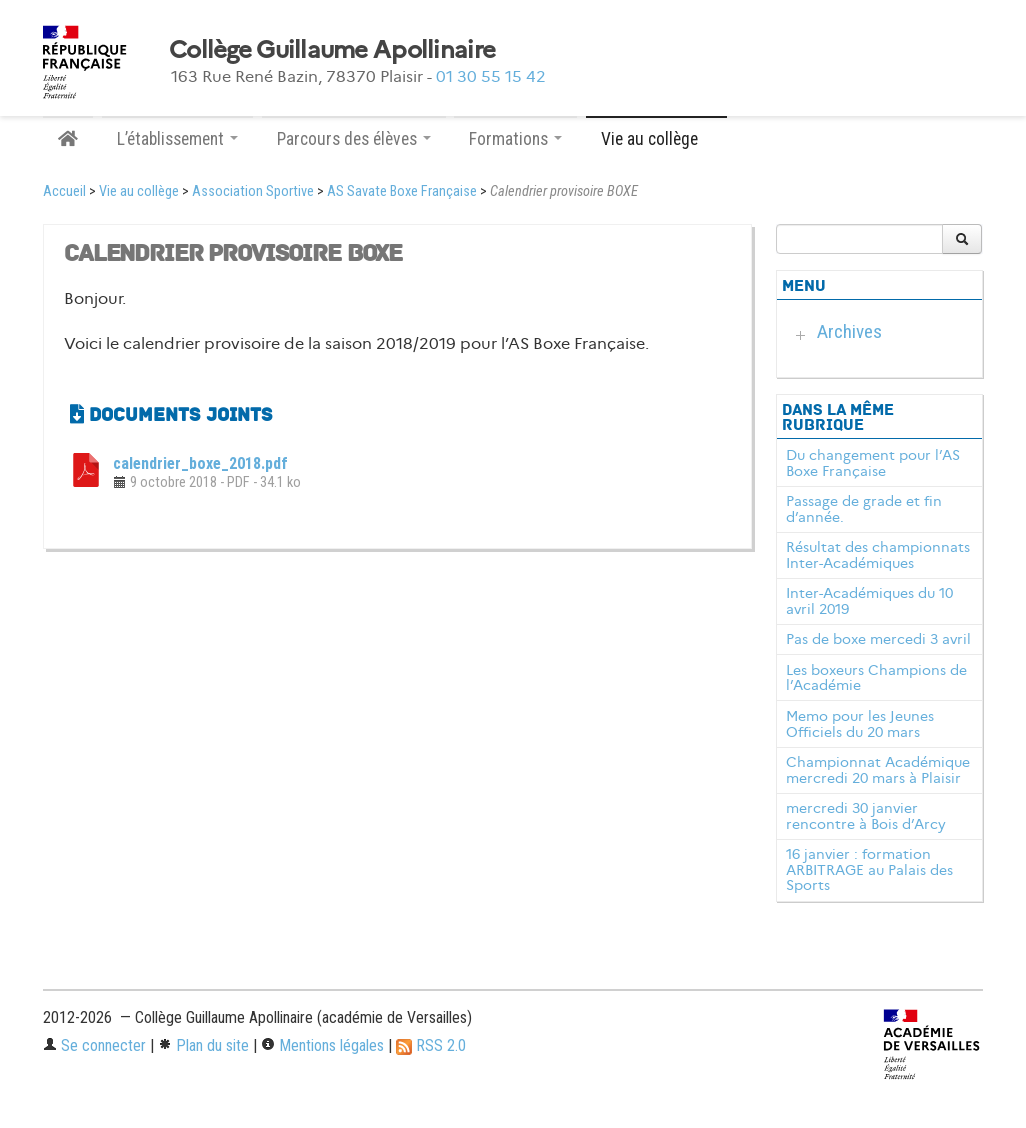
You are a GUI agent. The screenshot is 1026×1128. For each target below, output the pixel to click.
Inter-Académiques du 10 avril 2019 (869, 601)
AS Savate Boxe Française (402, 191)
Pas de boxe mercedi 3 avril (878, 639)
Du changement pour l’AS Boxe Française (873, 463)
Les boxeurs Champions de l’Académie (876, 678)
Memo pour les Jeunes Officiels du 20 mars (860, 724)
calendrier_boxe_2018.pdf (200, 463)
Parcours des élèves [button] (354, 139)
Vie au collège (139, 191)
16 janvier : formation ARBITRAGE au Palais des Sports (869, 870)
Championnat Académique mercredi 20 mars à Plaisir (878, 770)
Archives (849, 331)
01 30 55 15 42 (491, 76)
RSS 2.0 (431, 1045)
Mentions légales (322, 1045)
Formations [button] (515, 139)
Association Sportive (253, 191)
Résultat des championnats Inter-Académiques (878, 555)
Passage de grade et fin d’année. (864, 509)
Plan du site (203, 1045)
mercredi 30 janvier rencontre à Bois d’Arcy (866, 816)
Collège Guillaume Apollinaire (332, 50)
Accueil (64, 191)
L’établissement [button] (177, 139)
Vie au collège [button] (656, 139)
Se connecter (94, 1045)
